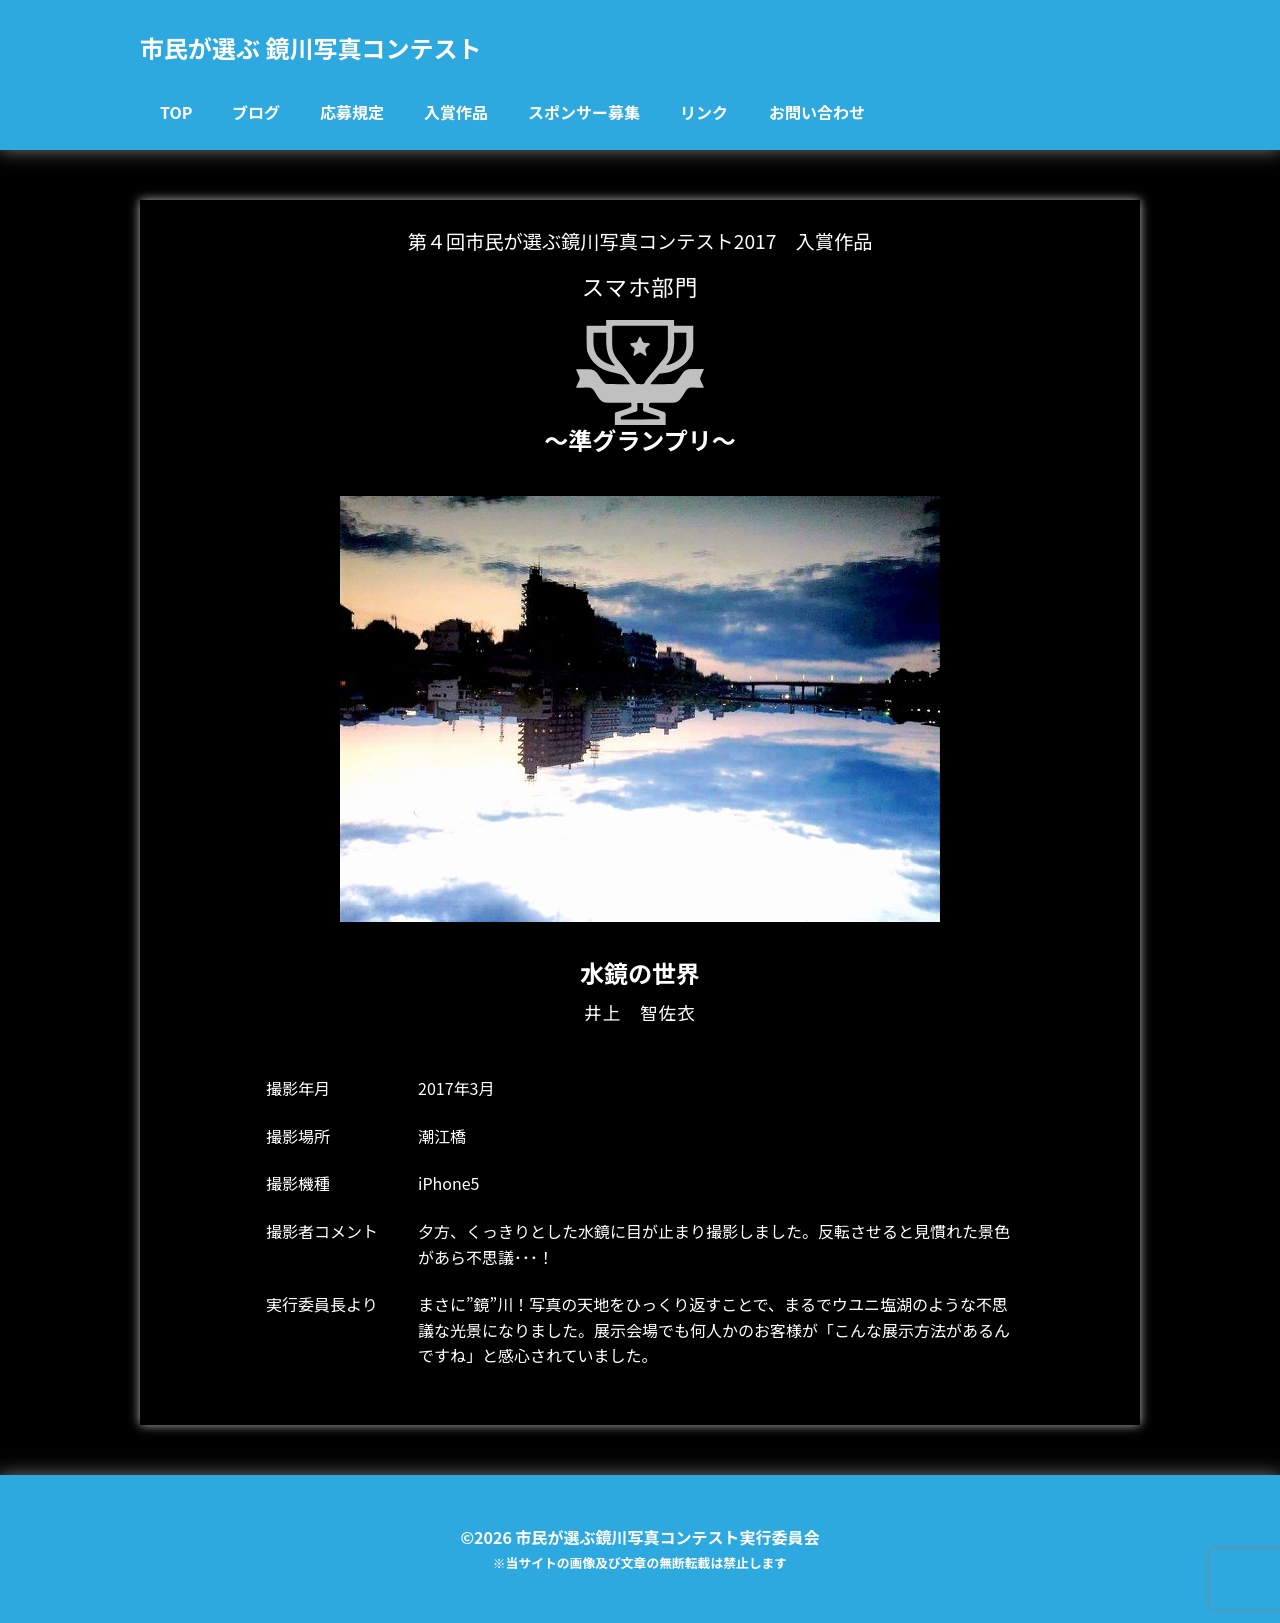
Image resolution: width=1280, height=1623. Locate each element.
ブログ (256, 112)
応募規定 (352, 112)
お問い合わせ (817, 112)
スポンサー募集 (584, 112)
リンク (704, 112)
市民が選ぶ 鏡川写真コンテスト (310, 47)
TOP (176, 112)
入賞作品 (456, 112)
